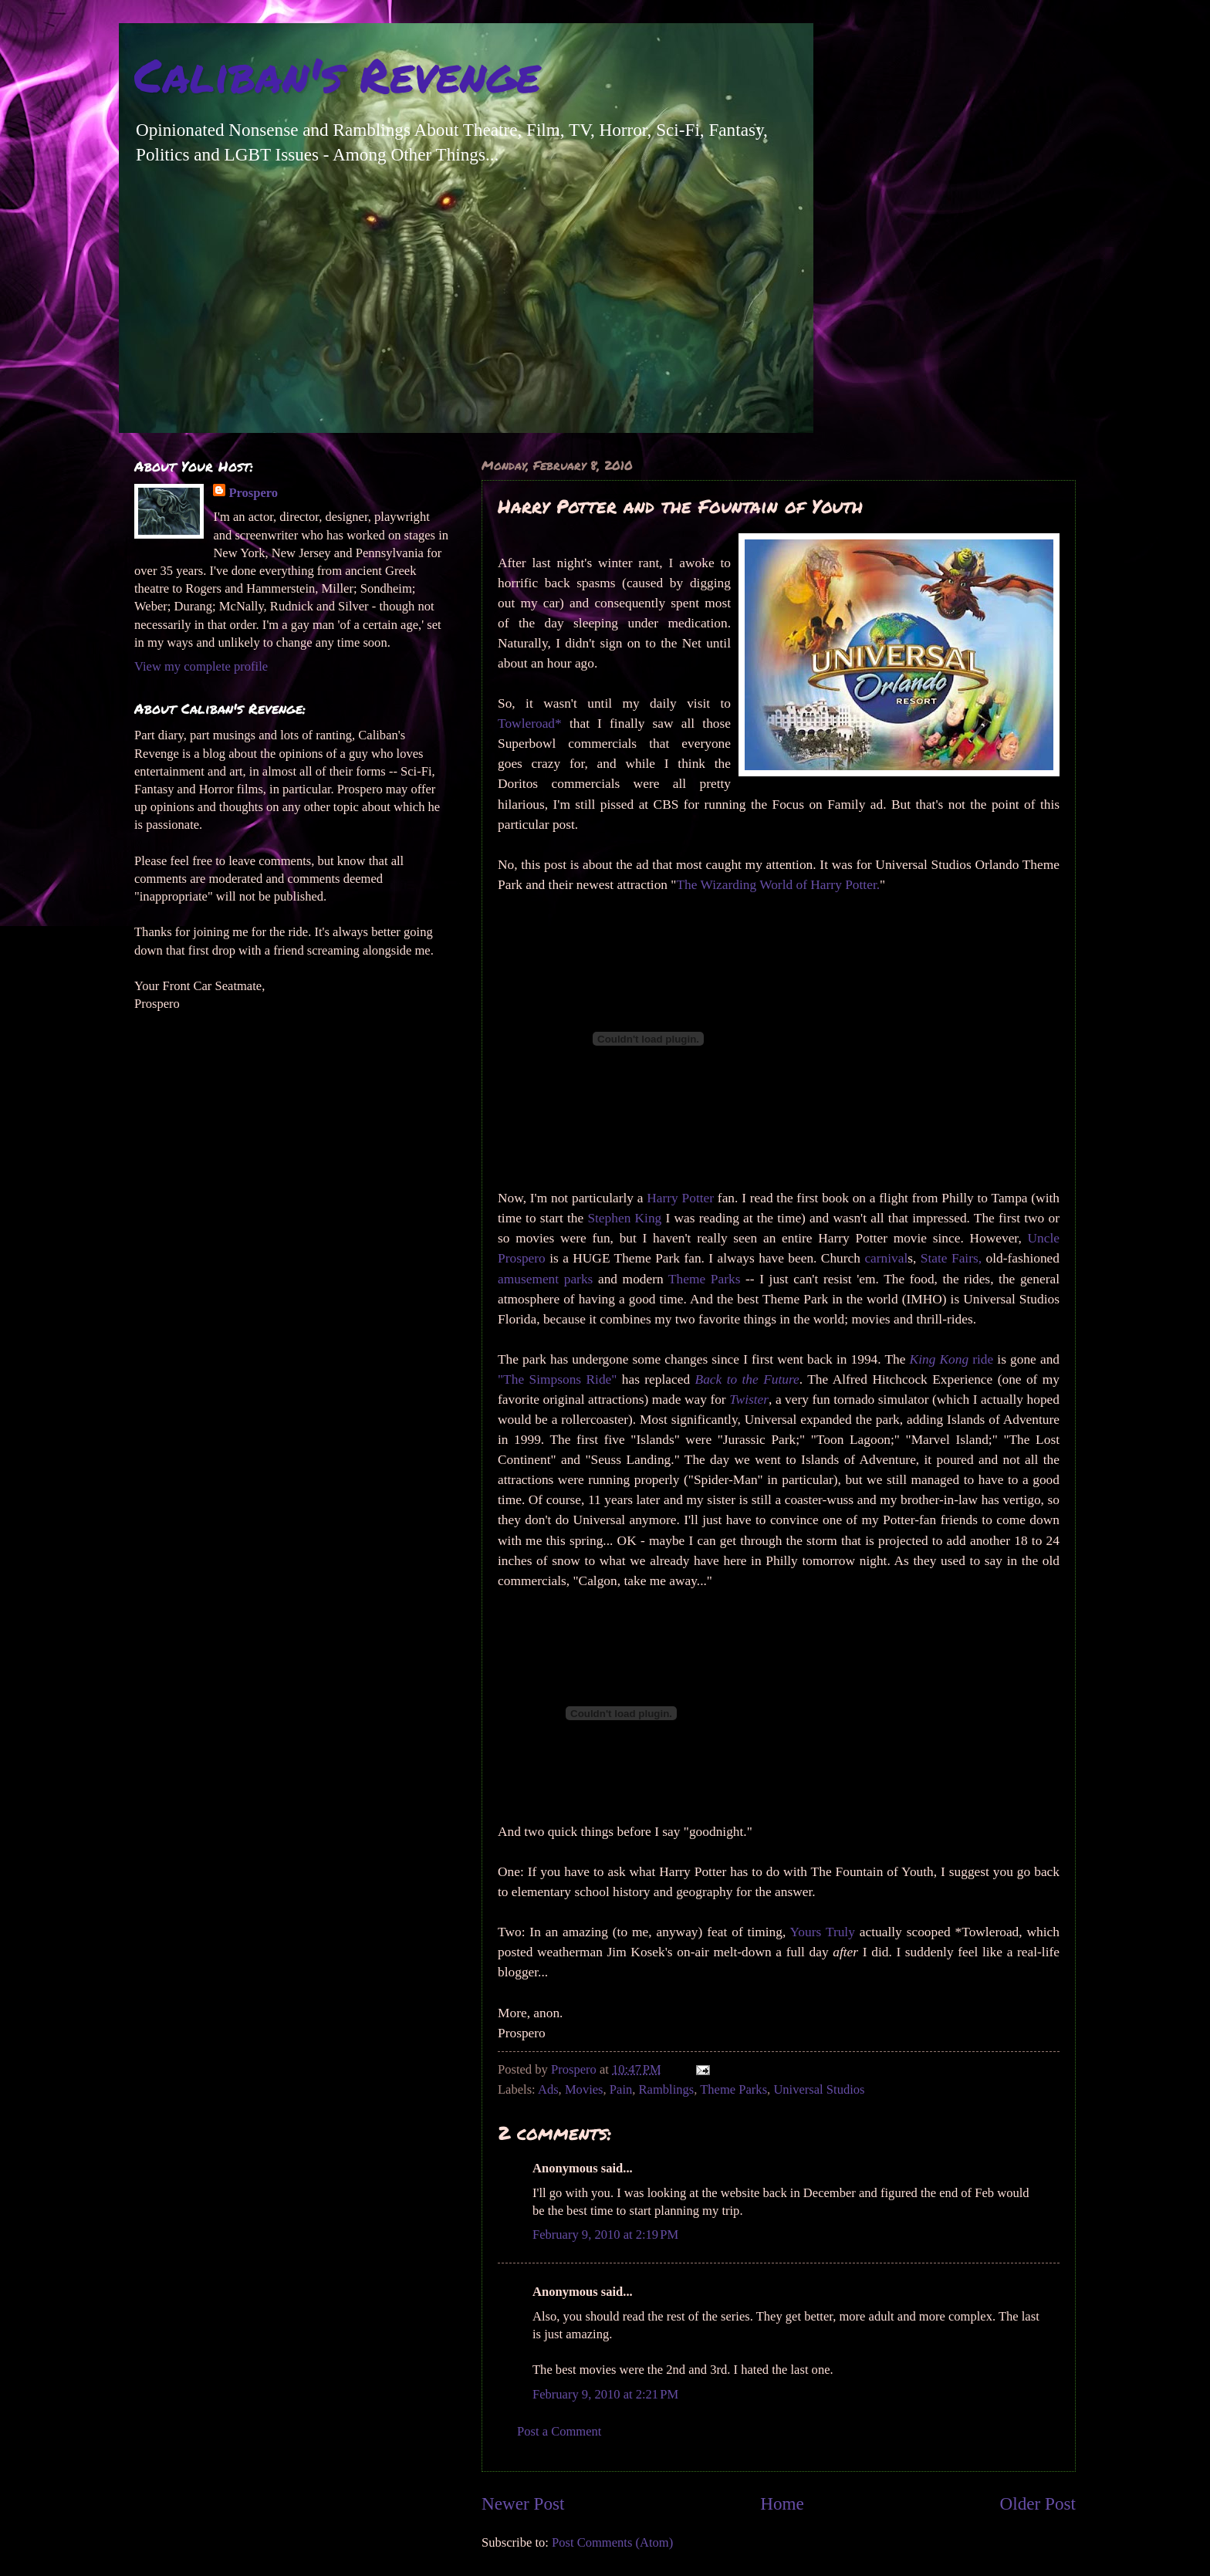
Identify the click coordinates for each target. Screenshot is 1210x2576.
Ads (548, 2089)
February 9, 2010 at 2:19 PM (605, 2234)
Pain (621, 2089)
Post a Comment (559, 2431)
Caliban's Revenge (337, 74)
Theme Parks (704, 1279)
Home (782, 2503)
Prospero (253, 492)
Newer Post (523, 2503)
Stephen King (624, 1218)
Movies (584, 2089)
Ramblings (667, 2089)
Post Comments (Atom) (612, 2542)
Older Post (1038, 2503)
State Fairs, (951, 1258)
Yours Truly (822, 1932)
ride (952, 1359)
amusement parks (545, 1279)
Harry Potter (680, 1198)
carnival (886, 1258)
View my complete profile (201, 666)
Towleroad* (534, 723)
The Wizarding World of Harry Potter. (778, 884)
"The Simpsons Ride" (557, 1379)
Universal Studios (818, 2089)
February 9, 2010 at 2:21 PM (605, 2394)
